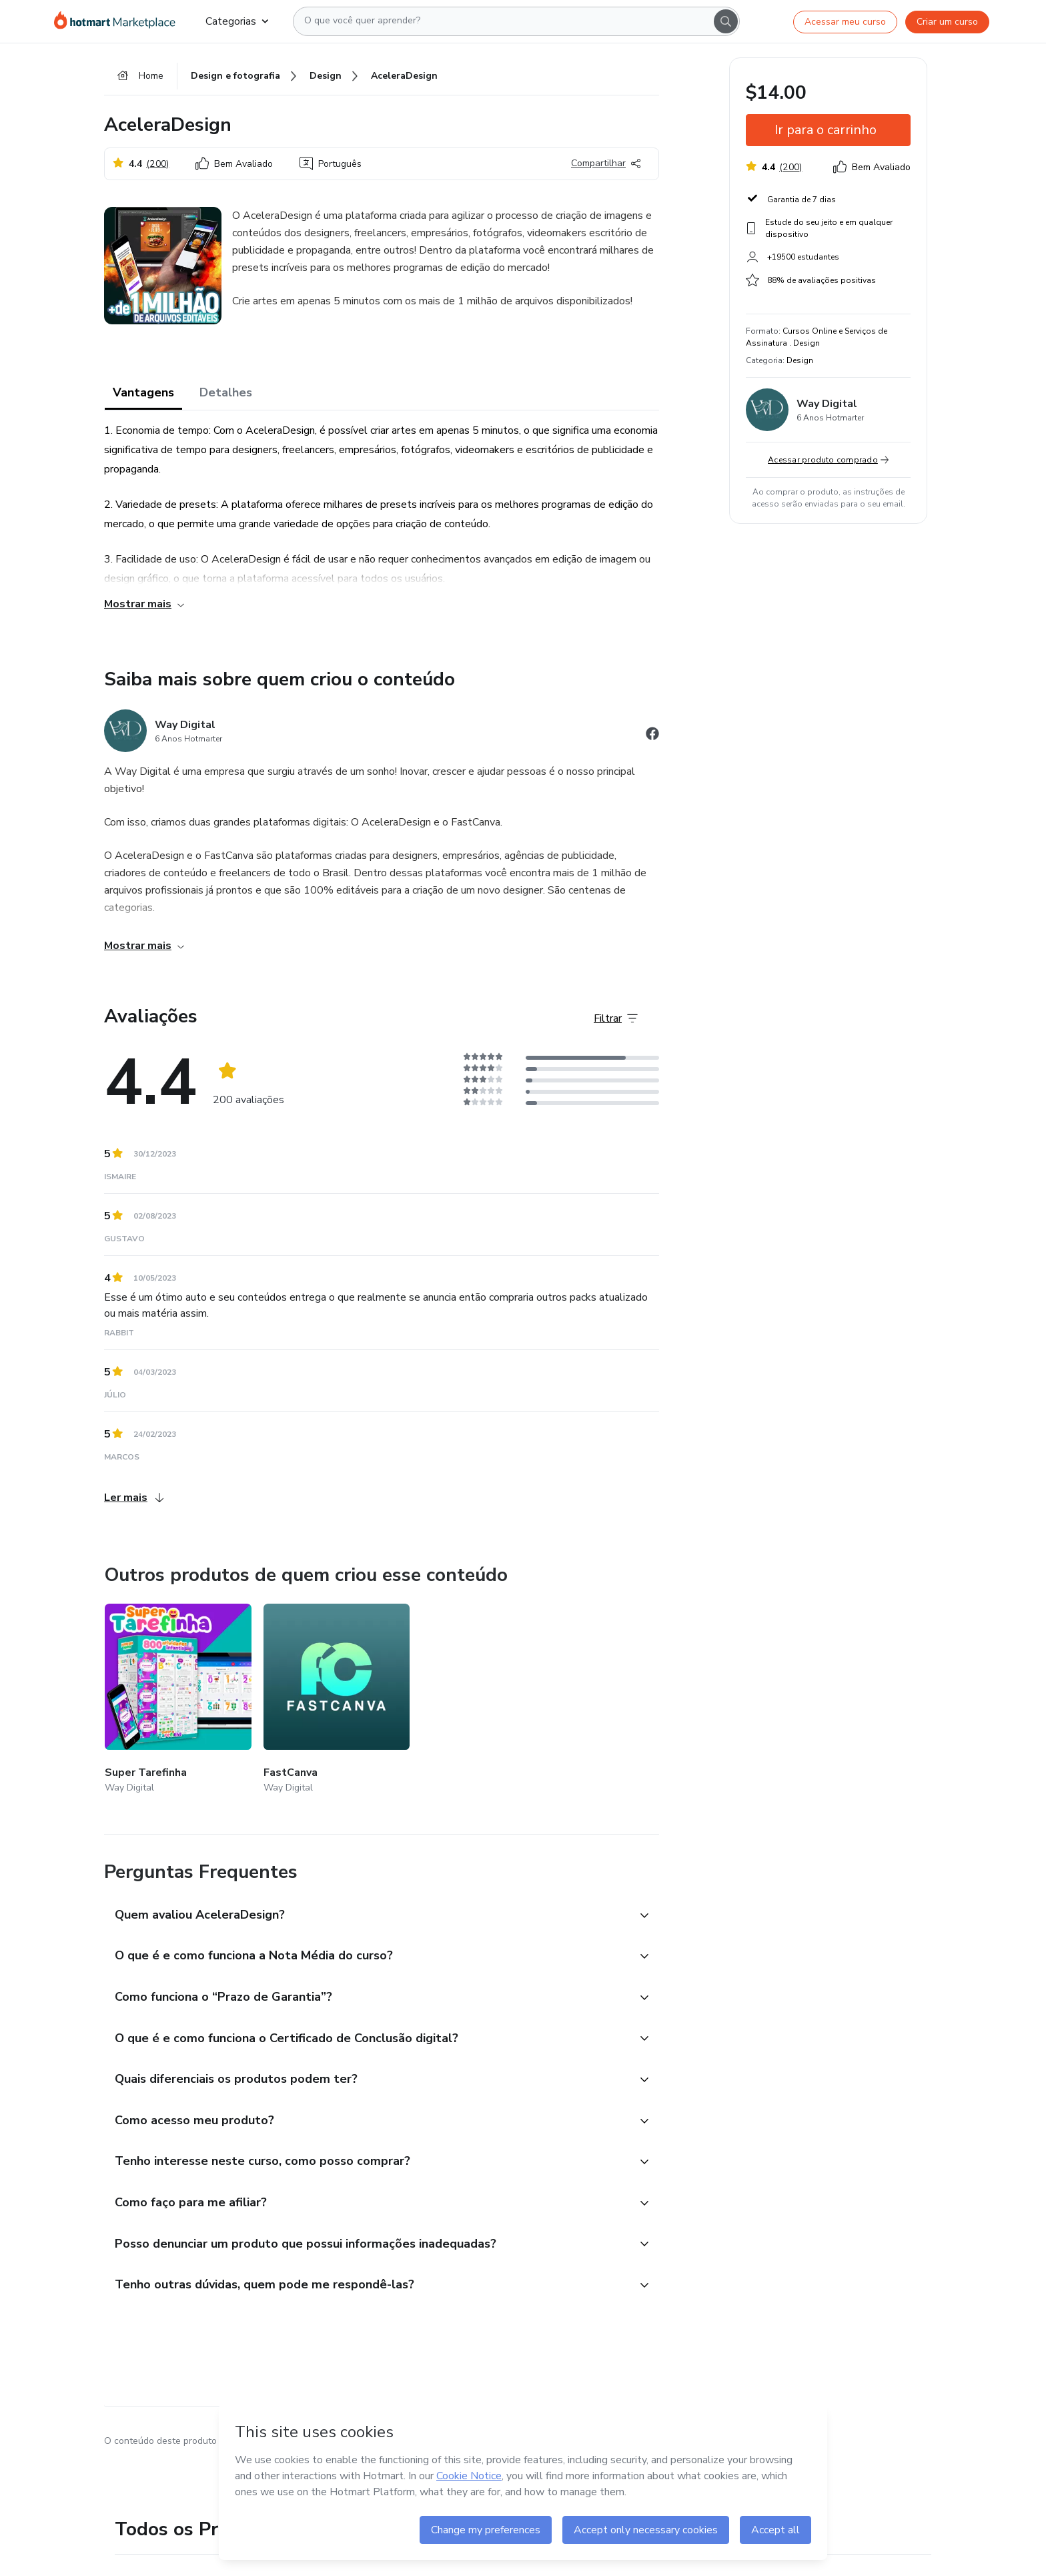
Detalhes (225, 394)
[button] (367, 1917)
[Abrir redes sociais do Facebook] (652, 737)
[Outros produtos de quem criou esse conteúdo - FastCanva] (337, 1700)
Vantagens (143, 394)
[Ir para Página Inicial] (119, 21)
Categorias (236, 21)
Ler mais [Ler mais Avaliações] (133, 1499)
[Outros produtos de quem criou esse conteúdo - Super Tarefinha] (178, 1700)
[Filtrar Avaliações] (616, 1020)
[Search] (726, 21)
